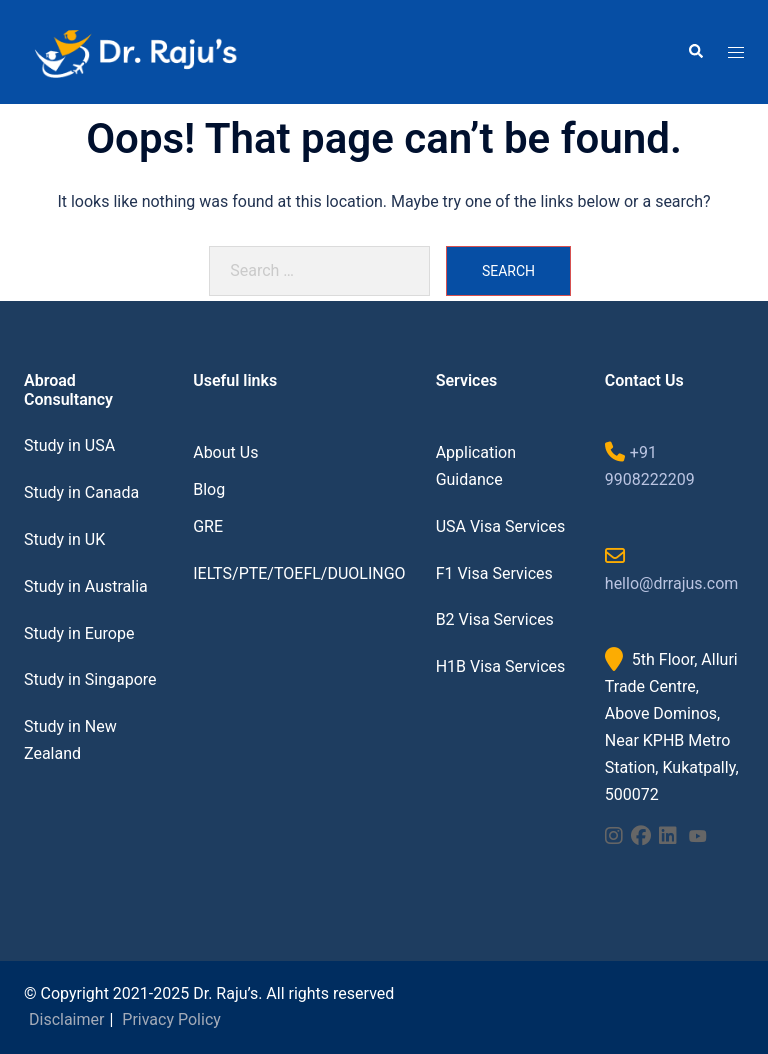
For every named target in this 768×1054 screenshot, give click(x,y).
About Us (225, 452)
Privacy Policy (171, 1019)
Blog (209, 489)
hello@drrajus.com (671, 583)
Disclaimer (66, 1019)
